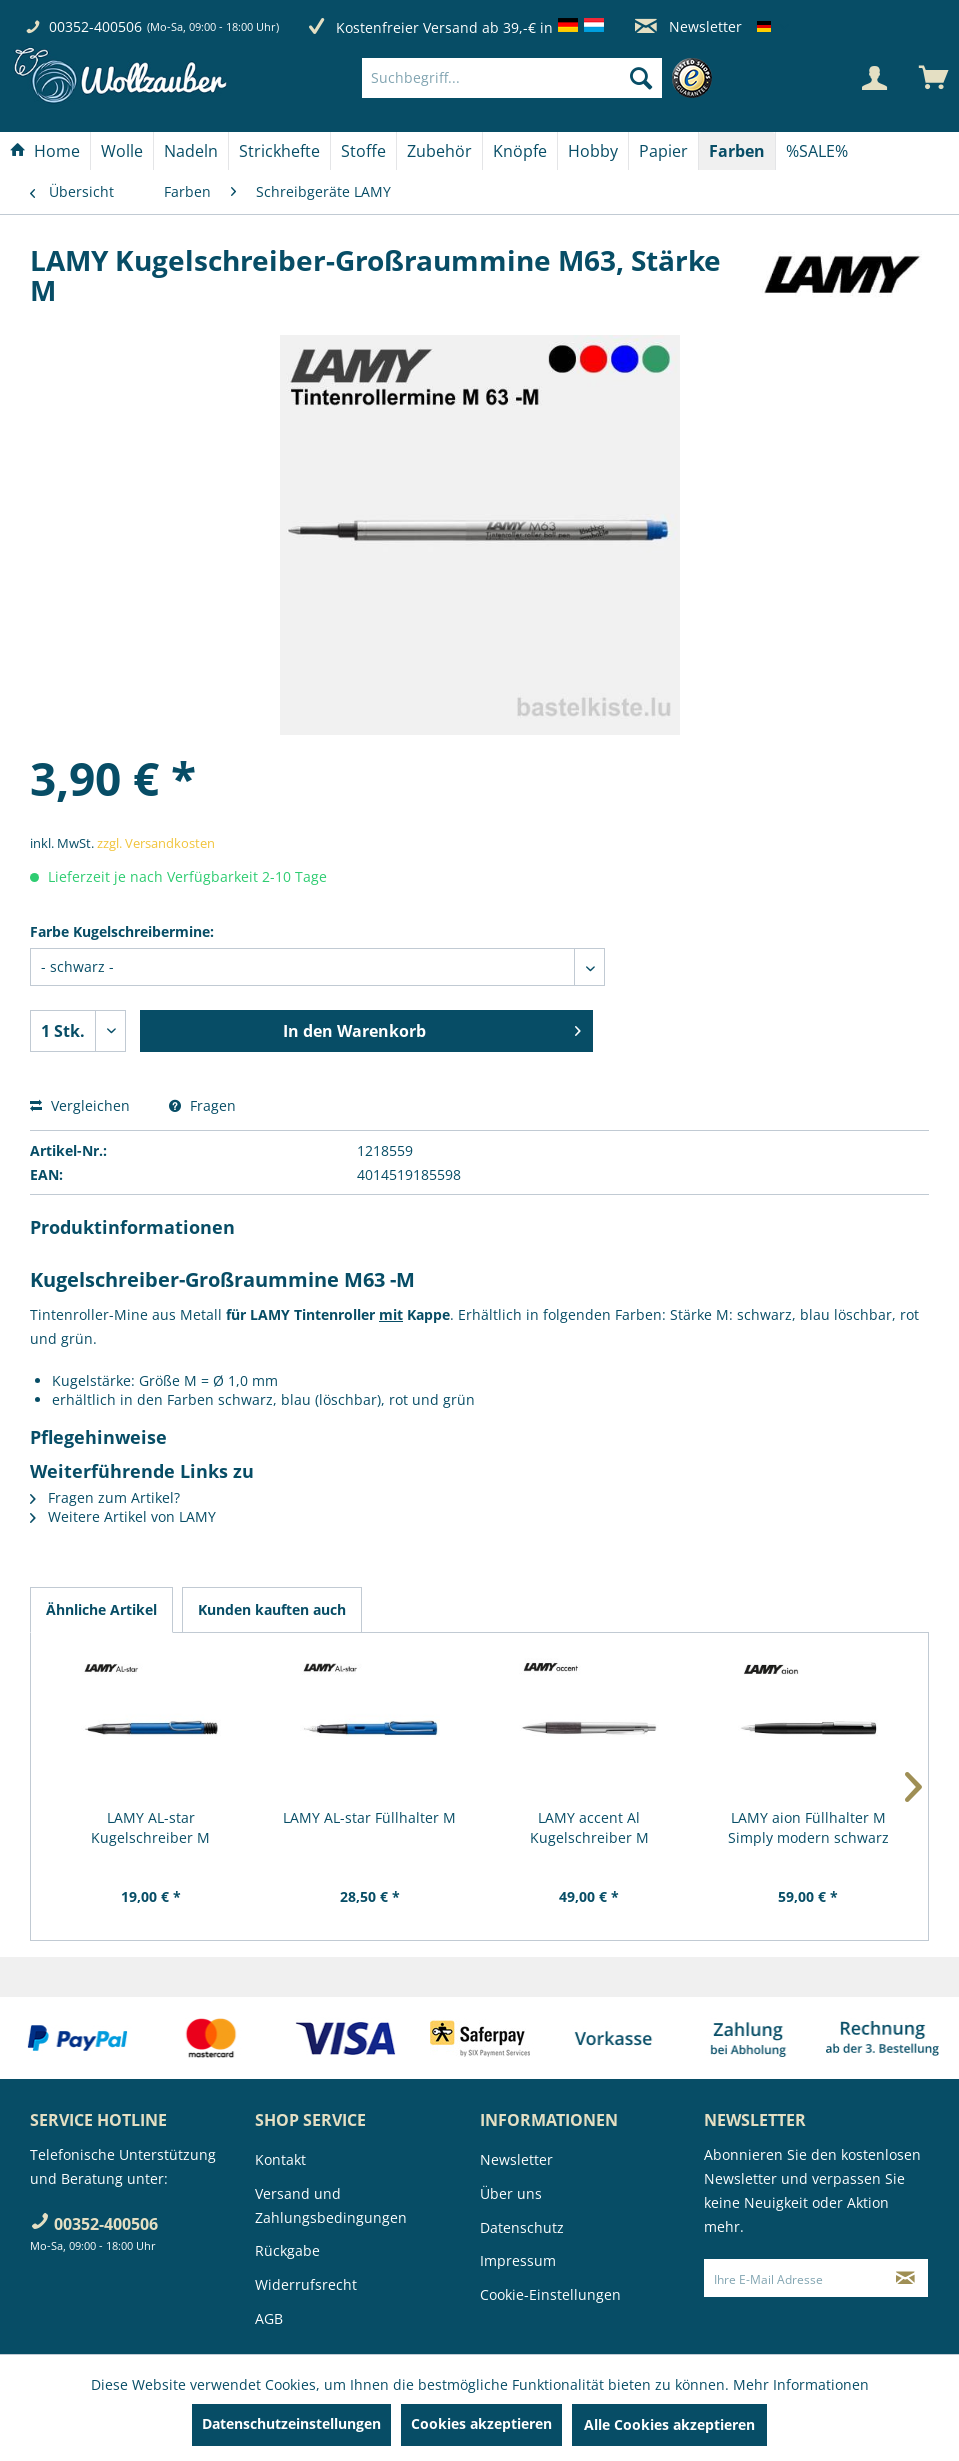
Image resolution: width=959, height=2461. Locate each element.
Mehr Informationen (801, 2384)
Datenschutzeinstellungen (291, 2423)
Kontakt (280, 2159)
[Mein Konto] (874, 78)
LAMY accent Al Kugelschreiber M (589, 1827)
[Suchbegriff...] (512, 78)
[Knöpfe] (520, 151)
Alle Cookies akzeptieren (669, 2424)
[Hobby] (593, 151)
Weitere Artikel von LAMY (123, 1516)
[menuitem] (542, 78)
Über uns (511, 2193)
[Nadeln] (191, 151)
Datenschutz (522, 2227)
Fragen (202, 1105)
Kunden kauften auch (272, 1609)
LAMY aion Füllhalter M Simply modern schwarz (808, 1827)
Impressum (518, 2260)
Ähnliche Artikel (101, 1609)
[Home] (45, 151)
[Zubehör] (439, 151)
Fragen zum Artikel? (105, 1497)
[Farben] (737, 151)
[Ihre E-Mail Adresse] (794, 2278)
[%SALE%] (817, 151)
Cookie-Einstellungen (550, 2294)
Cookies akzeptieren (481, 2423)
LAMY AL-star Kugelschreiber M (150, 1827)
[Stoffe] (363, 151)
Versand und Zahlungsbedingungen (331, 2205)
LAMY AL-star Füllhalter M (369, 1817)
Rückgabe (287, 2250)
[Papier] (663, 151)
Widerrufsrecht (306, 2284)
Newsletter (688, 26)
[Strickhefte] (279, 151)
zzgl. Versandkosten (156, 843)
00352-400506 (95, 26)
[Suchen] (641, 78)
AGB (269, 2318)
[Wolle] (122, 151)
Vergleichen (80, 1105)
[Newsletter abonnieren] (905, 2278)
